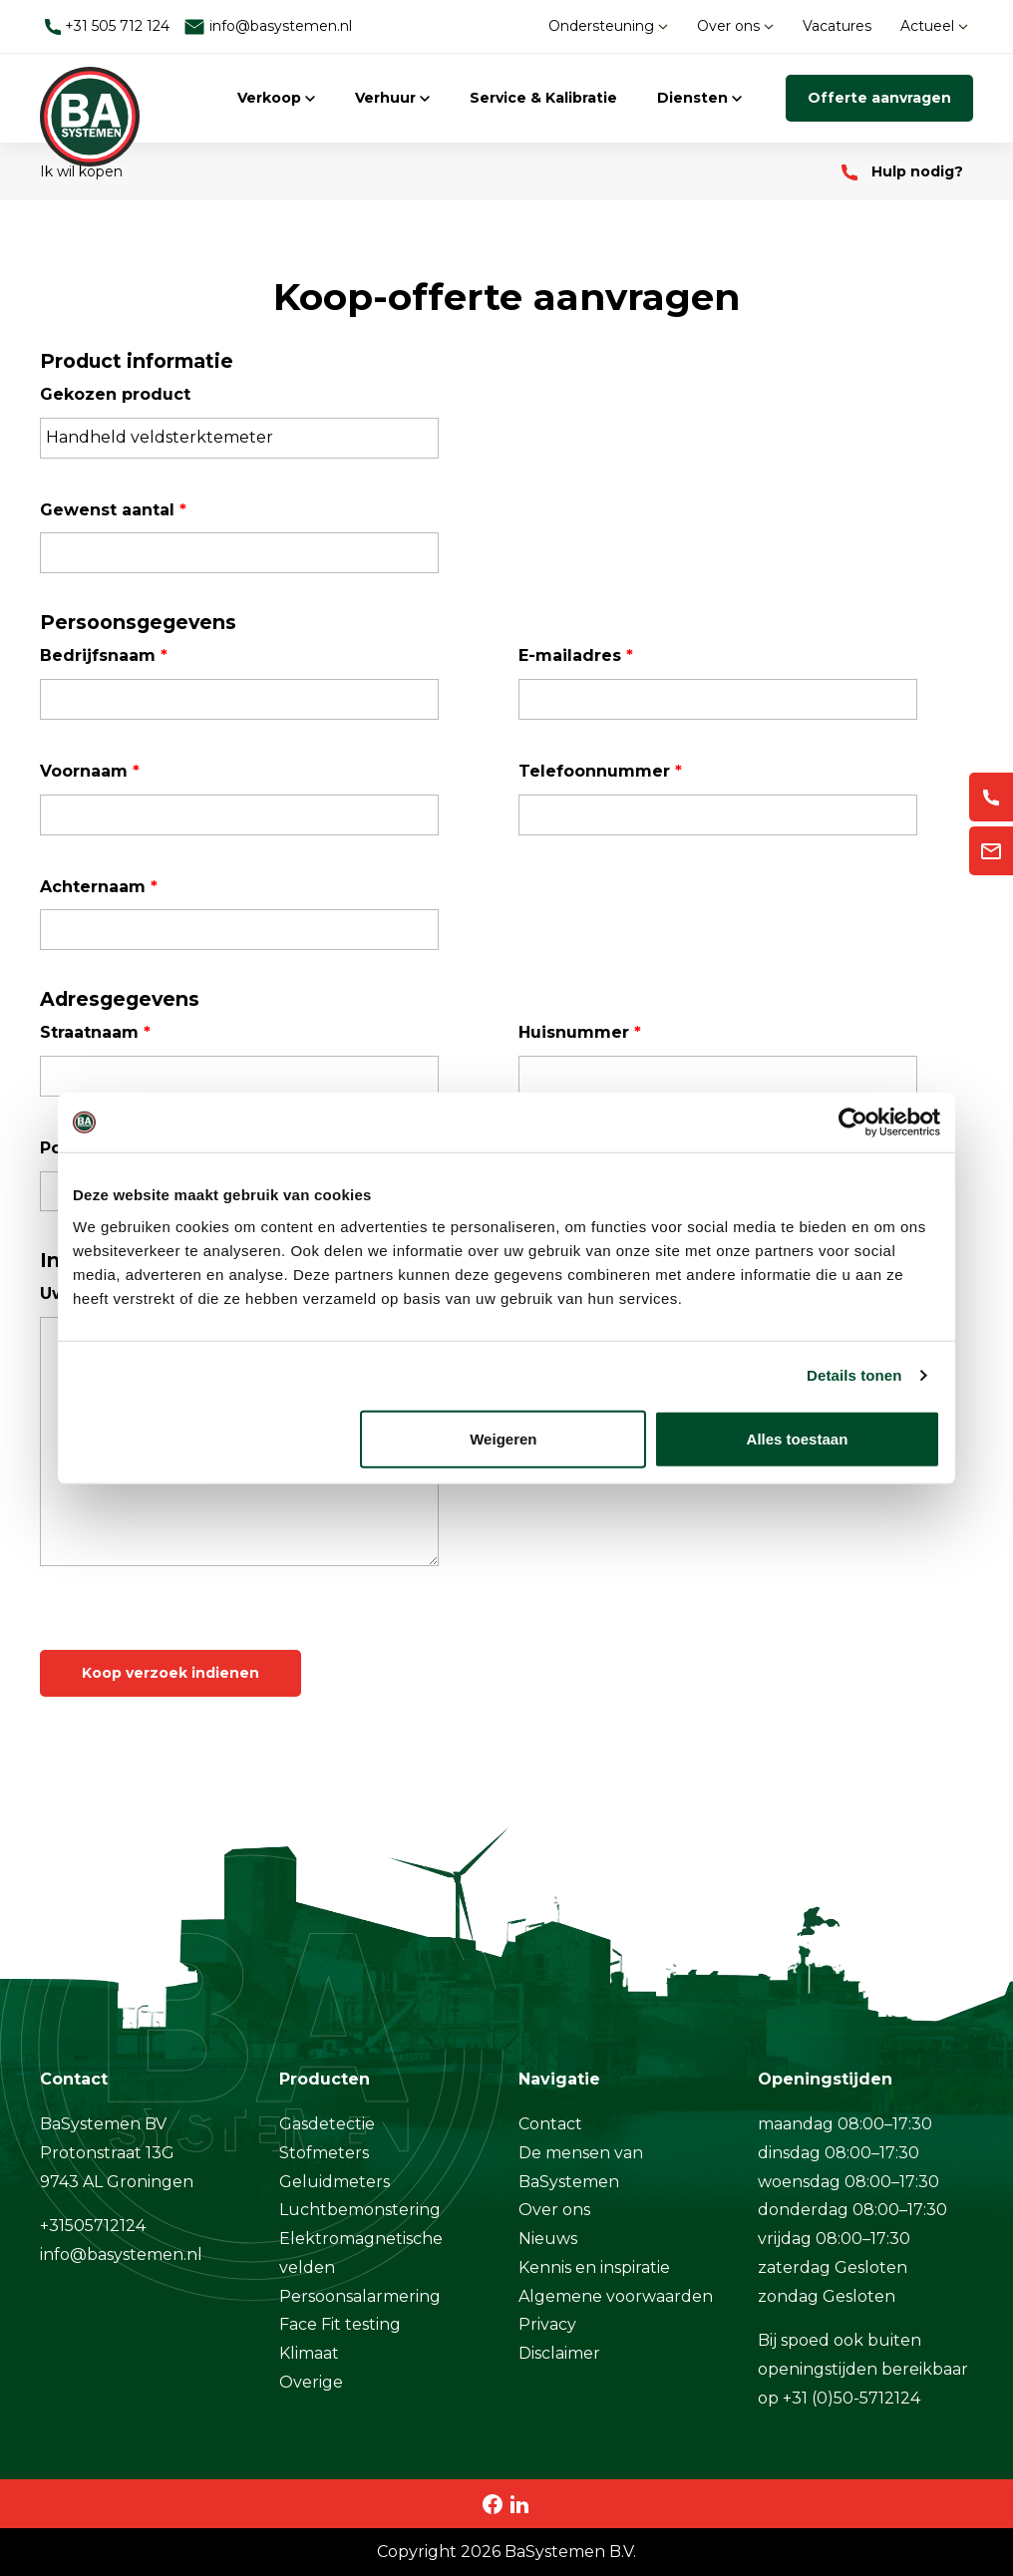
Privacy (547, 2324)
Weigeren (503, 1438)
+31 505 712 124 (107, 26)
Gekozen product (115, 394)
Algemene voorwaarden (615, 2296)
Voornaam (90, 771)
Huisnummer (579, 1032)
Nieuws (547, 2238)
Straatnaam (95, 1032)
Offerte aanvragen (879, 98)
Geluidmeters (334, 2181)
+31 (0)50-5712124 (851, 2398)
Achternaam (99, 886)
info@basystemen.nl (267, 26)
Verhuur (392, 98)
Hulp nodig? (902, 171)
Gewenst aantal (113, 509)
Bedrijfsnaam (104, 655)
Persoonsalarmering (360, 2296)
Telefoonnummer (600, 771)
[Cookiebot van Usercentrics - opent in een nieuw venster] (853, 1122)
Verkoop (276, 98)
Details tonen (854, 1375)
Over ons (735, 26)
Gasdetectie (327, 2123)
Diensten (699, 98)
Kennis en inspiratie (594, 2267)
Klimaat (309, 2353)
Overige (311, 2382)
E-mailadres (575, 655)
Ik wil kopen (81, 171)
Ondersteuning (608, 26)
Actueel (934, 26)
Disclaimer (559, 2353)
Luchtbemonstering (360, 2209)
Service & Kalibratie (543, 98)
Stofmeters (324, 2152)
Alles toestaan (797, 1438)
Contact (550, 2123)
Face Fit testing (340, 2324)
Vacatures (837, 26)
